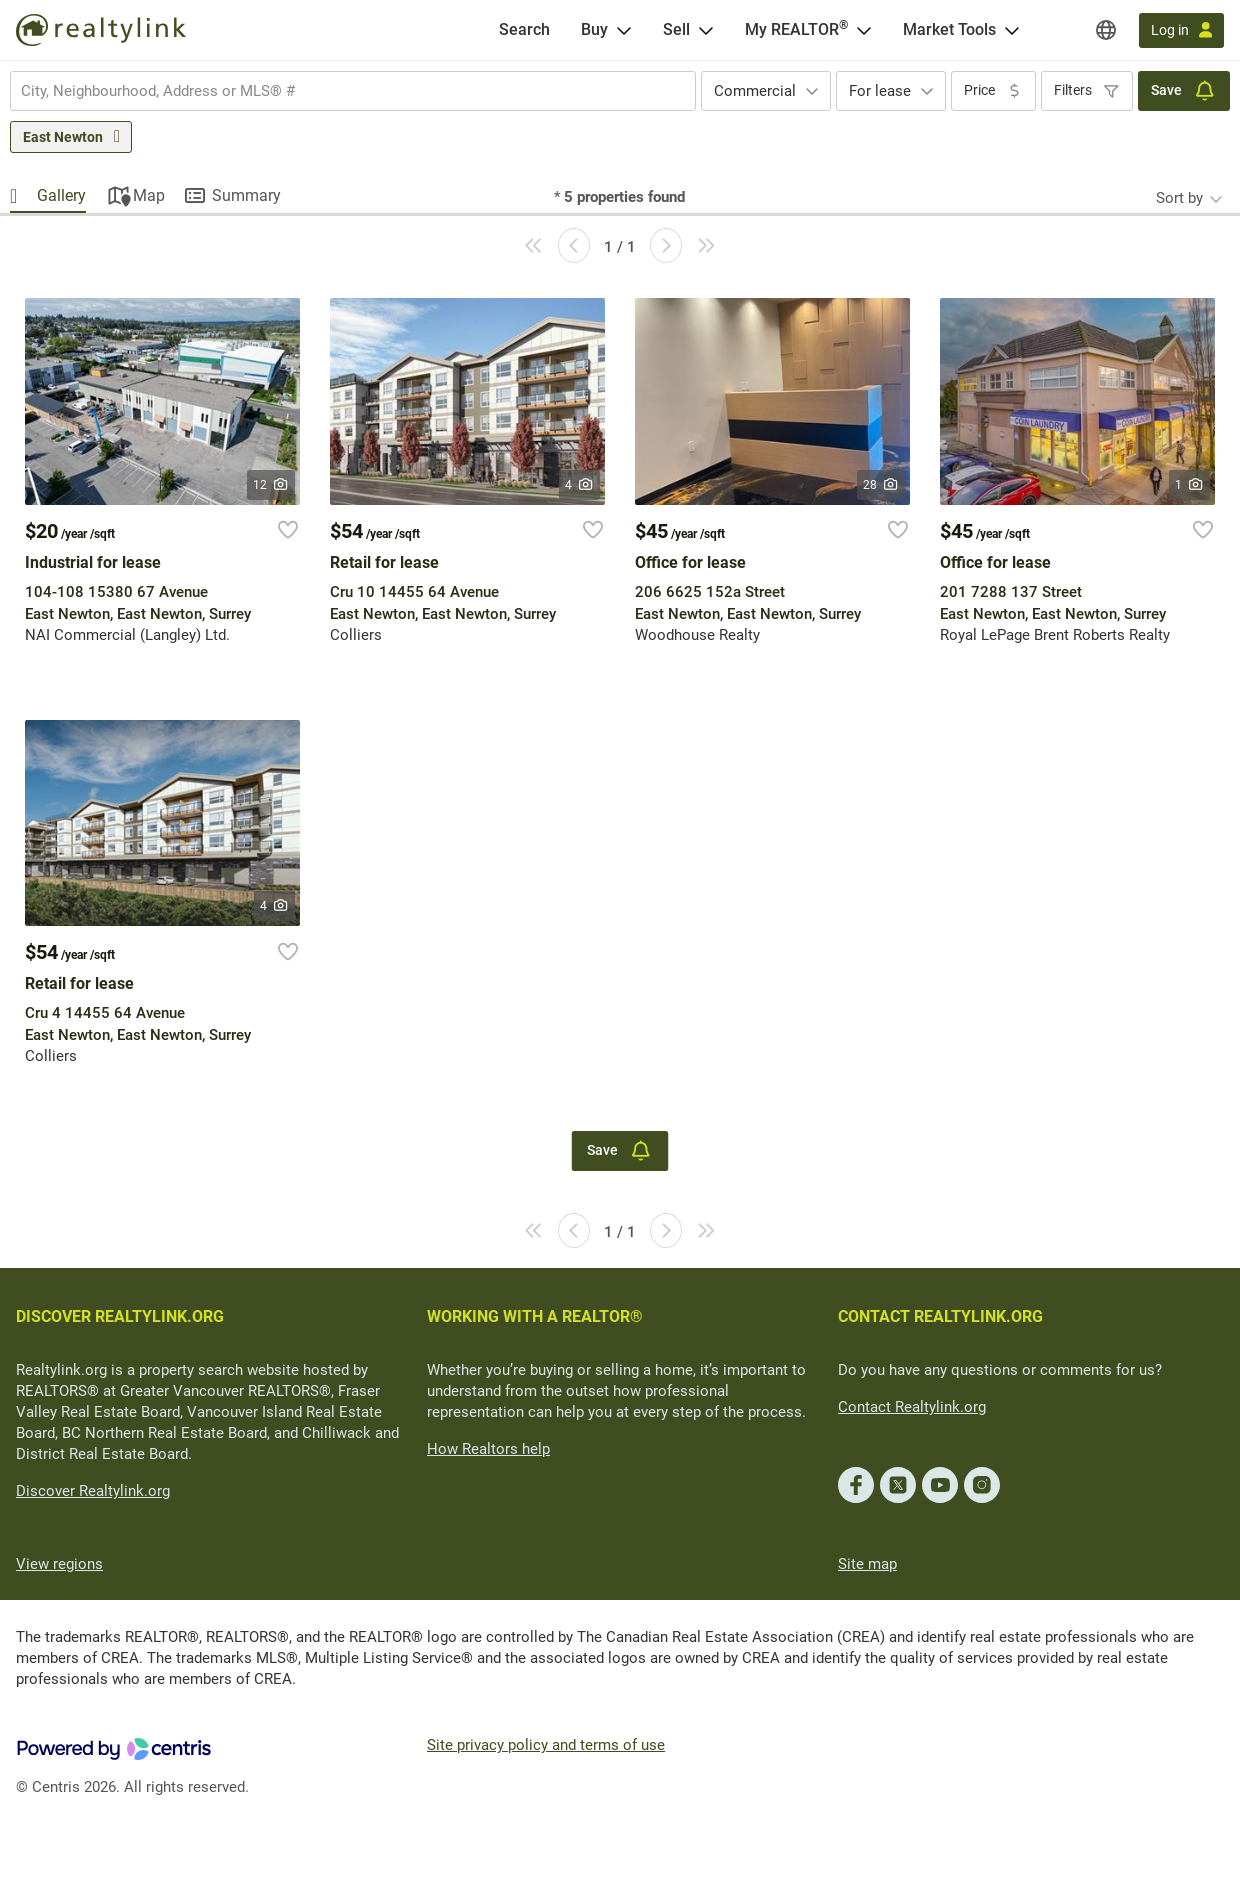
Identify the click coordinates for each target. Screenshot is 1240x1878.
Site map (867, 1564)
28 (881, 485)
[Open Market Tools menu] (1012, 30)
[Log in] (1181, 30)
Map (149, 195)
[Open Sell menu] (706, 30)
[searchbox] (340, 91)
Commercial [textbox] (755, 91)
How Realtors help (488, 1449)
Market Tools (949, 29)
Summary (246, 195)
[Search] (524, 30)
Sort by (1179, 198)
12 (271, 485)
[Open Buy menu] (624, 30)
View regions (59, 1564)
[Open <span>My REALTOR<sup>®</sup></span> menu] (864, 30)
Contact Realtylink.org (912, 1407)
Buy (594, 29)
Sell (676, 29)
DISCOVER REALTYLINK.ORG (120, 1316)
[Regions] (1106, 30)
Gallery (61, 195)
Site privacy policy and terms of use (546, 1745)
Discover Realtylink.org (93, 1491)
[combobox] (353, 91)
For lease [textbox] (880, 91)
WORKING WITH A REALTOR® (535, 1316)
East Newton (63, 137)
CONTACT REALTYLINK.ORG (940, 1316)
